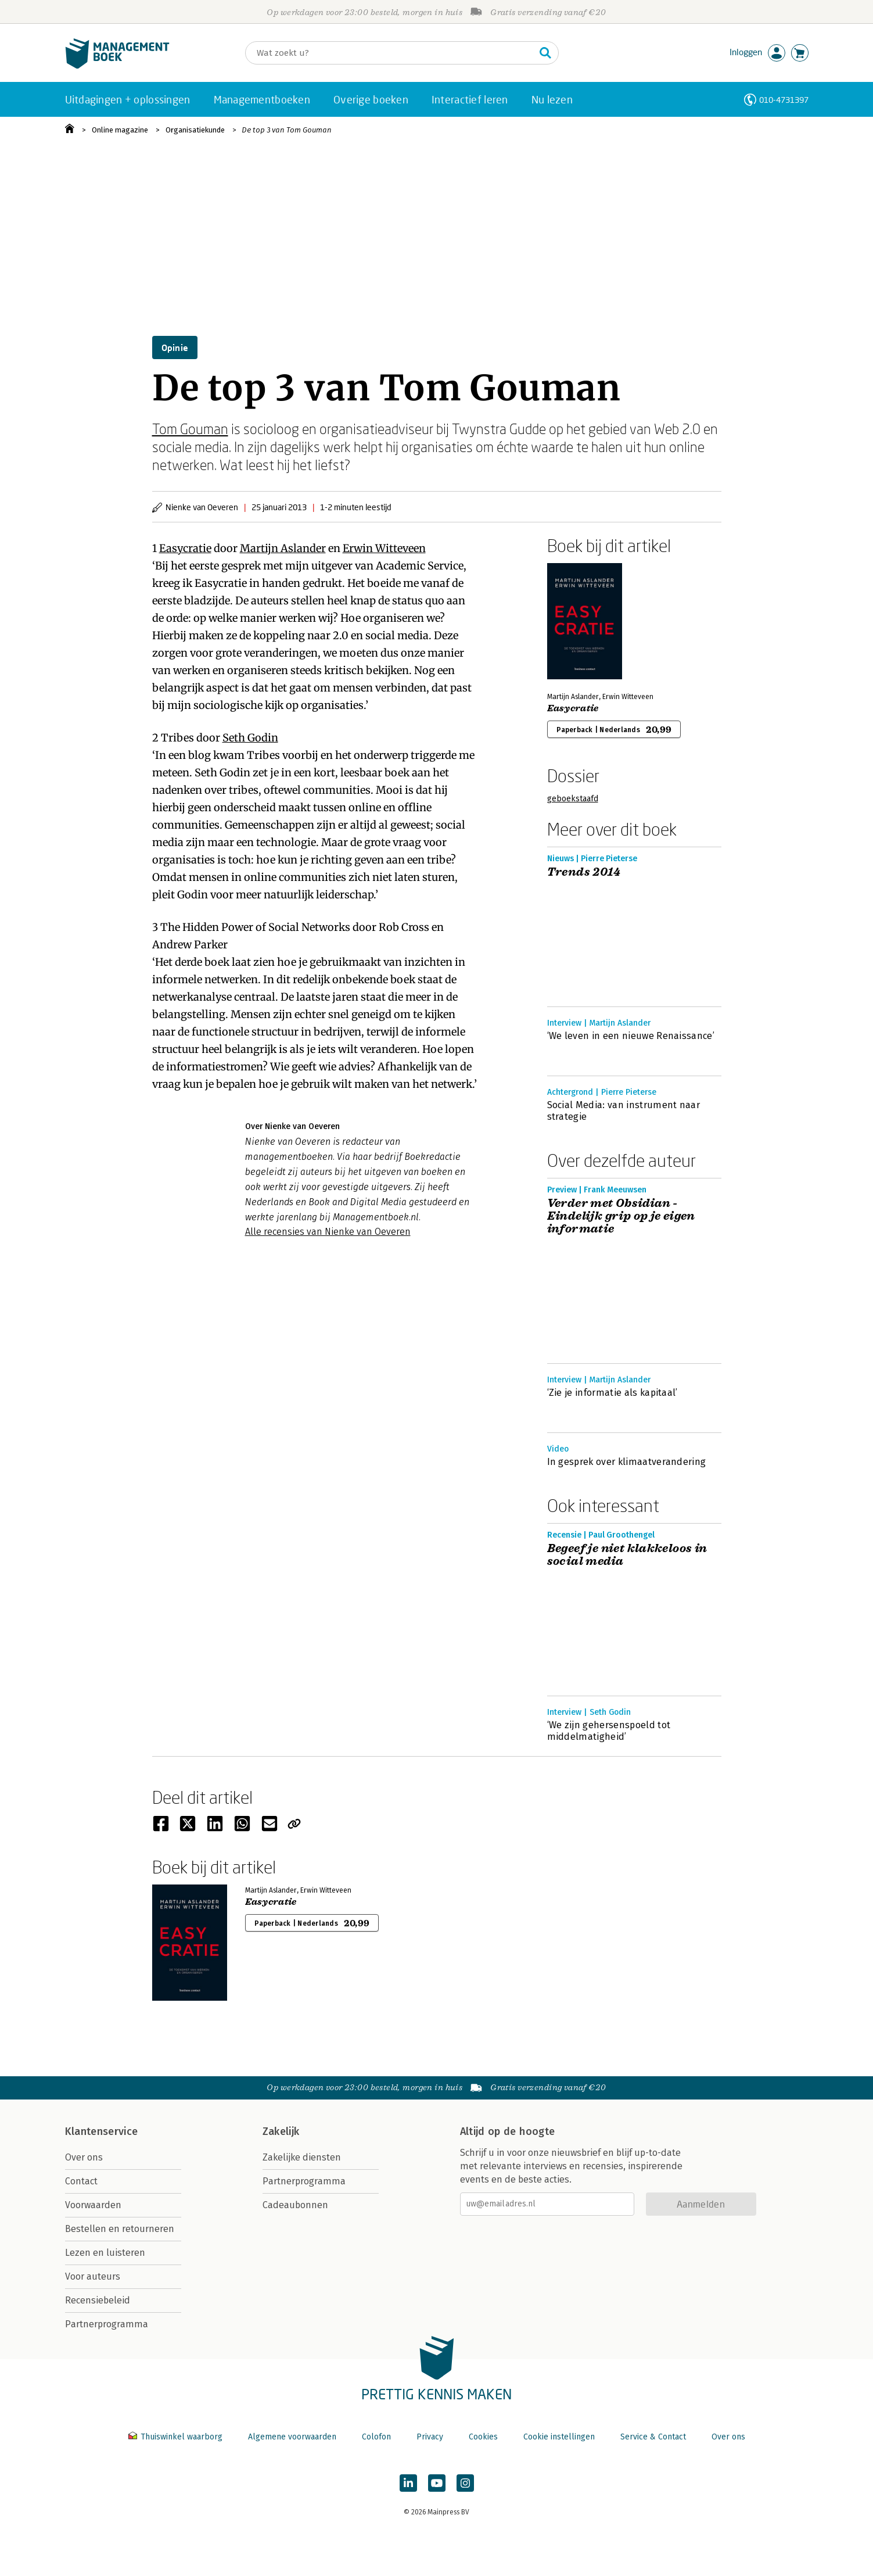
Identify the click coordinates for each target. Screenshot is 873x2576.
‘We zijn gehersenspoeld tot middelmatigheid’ (609, 1730)
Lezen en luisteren (105, 2252)
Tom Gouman (190, 428)
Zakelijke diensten (302, 2157)
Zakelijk (281, 2131)
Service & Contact (653, 2437)
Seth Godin (250, 737)
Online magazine (120, 130)
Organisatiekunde (195, 130)
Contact (81, 2181)
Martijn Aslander (283, 548)
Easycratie (185, 548)
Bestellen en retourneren (119, 2228)
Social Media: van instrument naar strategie (623, 1110)
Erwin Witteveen (384, 548)
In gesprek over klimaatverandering (626, 1461)
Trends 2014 (583, 872)
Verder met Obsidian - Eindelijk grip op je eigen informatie (621, 1216)
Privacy (429, 2437)
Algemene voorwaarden (292, 2437)
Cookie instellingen (559, 2437)
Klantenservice (101, 2131)
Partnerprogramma (106, 2324)
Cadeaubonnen (295, 2204)
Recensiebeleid (97, 2300)
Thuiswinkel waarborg (176, 2437)
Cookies (483, 2437)
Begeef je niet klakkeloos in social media (627, 1555)
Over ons (84, 2157)
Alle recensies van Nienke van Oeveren (328, 1231)
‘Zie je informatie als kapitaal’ (612, 1392)
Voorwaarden (93, 2204)
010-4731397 (784, 100)
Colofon (376, 2437)
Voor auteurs (92, 2276)
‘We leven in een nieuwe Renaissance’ (631, 1035)
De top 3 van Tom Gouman (287, 130)
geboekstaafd (572, 799)
